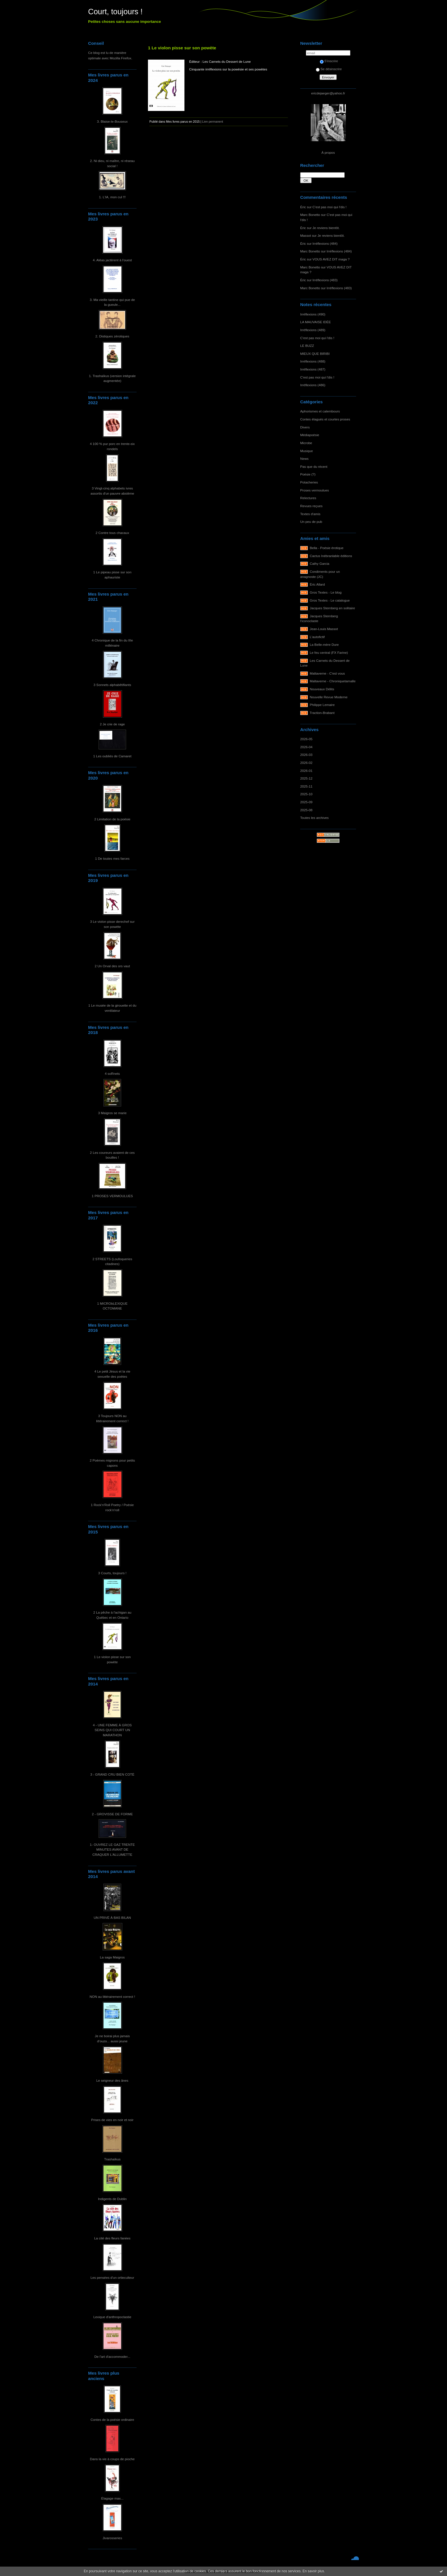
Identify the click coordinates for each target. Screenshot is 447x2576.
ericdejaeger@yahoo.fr (328, 93)
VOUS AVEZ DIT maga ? (331, 259)
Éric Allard (317, 584)
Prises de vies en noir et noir (112, 2120)
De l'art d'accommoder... (112, 2356)
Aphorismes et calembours (320, 411)
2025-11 (306, 786)
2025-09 (306, 802)
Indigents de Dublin (112, 2199)
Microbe (306, 443)
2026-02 (306, 762)
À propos (328, 152)
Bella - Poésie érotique (327, 548)
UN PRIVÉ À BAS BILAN (112, 1917)
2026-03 (306, 754)
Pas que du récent (313, 466)
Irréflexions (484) (325, 243)
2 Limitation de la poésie (112, 819)
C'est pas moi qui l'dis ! (329, 207)
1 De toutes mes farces (112, 858)
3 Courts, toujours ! (112, 1573)
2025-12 (306, 778)
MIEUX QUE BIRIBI (315, 353)
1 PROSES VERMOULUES (112, 1196)
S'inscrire (329, 61)
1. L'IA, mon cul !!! (112, 197)
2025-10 (306, 794)
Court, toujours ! (115, 11)
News (304, 458)
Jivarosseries (112, 2538)
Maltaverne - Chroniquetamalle (333, 681)
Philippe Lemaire (322, 705)
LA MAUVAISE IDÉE (315, 322)
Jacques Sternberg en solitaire (332, 608)
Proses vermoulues (314, 490)
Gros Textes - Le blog (326, 592)
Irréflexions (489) (312, 330)
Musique (306, 451)
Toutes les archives (314, 817)
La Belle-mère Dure (324, 644)
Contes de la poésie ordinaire (112, 2419)
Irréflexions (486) (312, 385)
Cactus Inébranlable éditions (331, 556)
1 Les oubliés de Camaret (112, 756)
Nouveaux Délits (322, 689)
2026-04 (306, 747)
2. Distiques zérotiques (112, 336)
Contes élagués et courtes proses (325, 419)
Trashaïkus (112, 2159)
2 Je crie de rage (112, 724)
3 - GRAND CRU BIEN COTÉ (112, 1774)
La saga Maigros (112, 1957)
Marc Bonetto (310, 214)
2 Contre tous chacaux (112, 533)
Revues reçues (311, 506)
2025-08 (306, 810)
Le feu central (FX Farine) (329, 652)
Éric (303, 207)
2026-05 (306, 739)
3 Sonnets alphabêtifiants (112, 685)
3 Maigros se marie (112, 1113)
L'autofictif (317, 637)
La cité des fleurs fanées (112, 2238)
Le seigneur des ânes (112, 2080)
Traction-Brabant (322, 713)
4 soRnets (112, 1073)
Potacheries (309, 482)
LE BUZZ (307, 345)
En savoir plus (313, 2571)
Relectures (308, 498)
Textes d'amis (310, 514)
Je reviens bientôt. (326, 228)
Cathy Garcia (320, 563)
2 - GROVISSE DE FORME (112, 1814)
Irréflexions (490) (312, 314)
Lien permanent (212, 121)
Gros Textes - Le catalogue (330, 600)
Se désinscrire (329, 69)
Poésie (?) (308, 474)
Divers (305, 427)
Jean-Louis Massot (324, 629)
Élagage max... (112, 2498)
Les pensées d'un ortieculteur (112, 2277)
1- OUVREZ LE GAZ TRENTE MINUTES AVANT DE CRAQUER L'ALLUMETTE (112, 1849)
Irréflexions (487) (312, 369)
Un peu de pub (311, 521)
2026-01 (306, 770)
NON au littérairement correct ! (112, 1996)
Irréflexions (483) (325, 280)
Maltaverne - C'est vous (327, 673)
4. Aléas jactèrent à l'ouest (112, 260)
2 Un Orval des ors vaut (112, 966)
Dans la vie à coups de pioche (112, 2459)
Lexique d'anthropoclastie (112, 2317)
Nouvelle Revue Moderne (329, 697)
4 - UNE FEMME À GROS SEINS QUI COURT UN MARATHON (112, 1730)
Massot (305, 235)
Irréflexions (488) (312, 361)
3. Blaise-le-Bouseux (112, 121)
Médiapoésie (309, 435)
